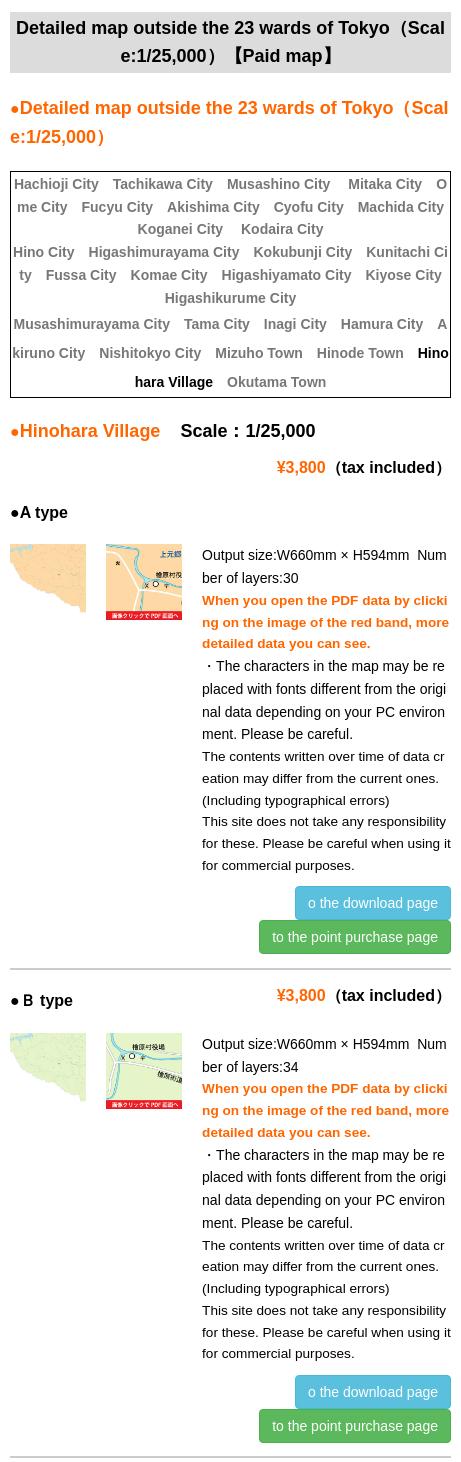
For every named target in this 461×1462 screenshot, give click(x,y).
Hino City (43, 252)
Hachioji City (56, 184)
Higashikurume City (230, 298)
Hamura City (382, 324)
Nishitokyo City (150, 353)
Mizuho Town (259, 353)
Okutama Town (276, 382)
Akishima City (213, 207)
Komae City (169, 275)
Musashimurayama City (92, 324)
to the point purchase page (355, 937)
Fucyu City (118, 207)
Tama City (217, 324)
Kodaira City (282, 229)
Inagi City (295, 324)
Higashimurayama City (164, 252)
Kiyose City (403, 275)
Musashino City (278, 184)
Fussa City (81, 275)
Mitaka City (385, 184)
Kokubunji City (302, 252)
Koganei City (181, 229)
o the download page (373, 903)
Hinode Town (360, 353)
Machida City (401, 207)
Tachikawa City (163, 184)
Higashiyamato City (287, 275)
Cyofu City (309, 207)
